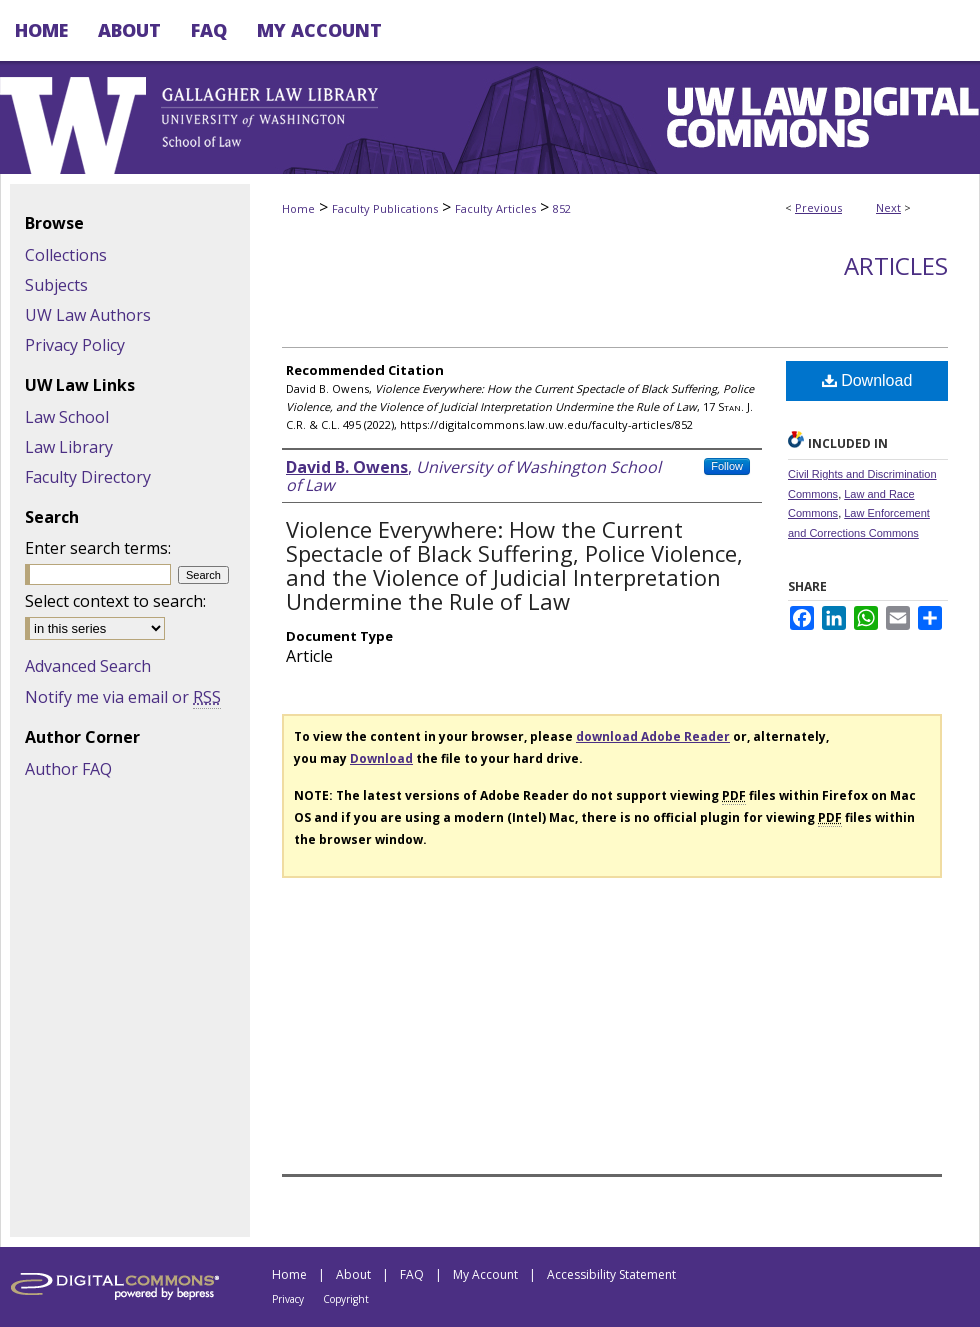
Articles (896, 265)
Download (867, 380)
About (353, 1274)
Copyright (346, 1299)
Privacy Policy (75, 345)
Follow (727, 466)
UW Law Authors (88, 315)
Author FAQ (68, 769)
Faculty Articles (495, 208)
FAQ (412, 1274)
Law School (67, 417)
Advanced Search (88, 666)
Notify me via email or (123, 697)
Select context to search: (115, 601)
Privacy (288, 1299)
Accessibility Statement (611, 1274)
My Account (485, 1274)
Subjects (56, 285)
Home (298, 208)
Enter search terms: (98, 548)
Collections (66, 255)
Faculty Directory (88, 477)
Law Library (69, 447)
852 (562, 208)
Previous (818, 207)
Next (888, 207)
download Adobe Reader (653, 736)
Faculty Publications (385, 208)
